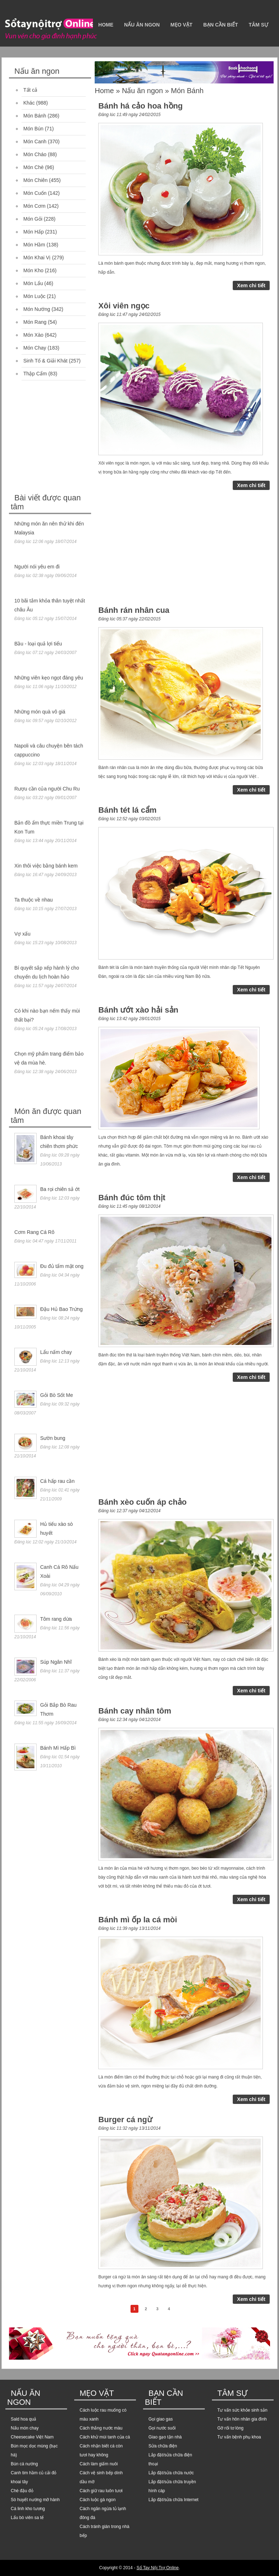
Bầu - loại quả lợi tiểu (38, 644)
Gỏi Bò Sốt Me (56, 1395)
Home (105, 25)
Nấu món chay (25, 2428)
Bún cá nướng (24, 2463)
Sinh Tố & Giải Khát (45, 361)
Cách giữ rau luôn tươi (101, 2490)
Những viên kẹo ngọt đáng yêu (48, 678)
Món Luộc (34, 296)
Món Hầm (34, 244)
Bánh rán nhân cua (133, 610)
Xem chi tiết (251, 285)
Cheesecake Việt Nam (32, 2437)
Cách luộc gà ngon (97, 2499)
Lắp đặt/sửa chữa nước (171, 2472)
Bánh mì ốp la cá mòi (137, 1919)
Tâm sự (258, 25)
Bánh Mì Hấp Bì (58, 1748)
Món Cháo (35, 154)
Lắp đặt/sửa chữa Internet (173, 2499)
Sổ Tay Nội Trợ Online (158, 2567)
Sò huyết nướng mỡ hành (35, 2499)
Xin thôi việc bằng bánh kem (45, 866)
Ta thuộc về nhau (33, 900)
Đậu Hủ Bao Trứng (61, 1309)
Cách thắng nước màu (101, 2428)
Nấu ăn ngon (142, 25)
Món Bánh (34, 116)
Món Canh (35, 141)
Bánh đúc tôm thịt (131, 1197)
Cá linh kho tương (28, 2508)
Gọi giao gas (160, 2419)
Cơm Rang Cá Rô (34, 1232)
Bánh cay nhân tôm (134, 1710)
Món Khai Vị (37, 257)
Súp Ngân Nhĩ (56, 1662)
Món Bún (33, 128)
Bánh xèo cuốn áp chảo (142, 1502)
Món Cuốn (35, 193)
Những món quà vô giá (39, 712)
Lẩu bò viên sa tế (27, 2517)
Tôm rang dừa (56, 1619)
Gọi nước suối (162, 2428)
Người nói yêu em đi (37, 566)
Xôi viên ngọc (124, 305)
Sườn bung (52, 1438)
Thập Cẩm (35, 373)
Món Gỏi (32, 219)
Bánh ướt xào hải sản (138, 1009)
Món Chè (33, 167)
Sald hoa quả (23, 2419)
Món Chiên (35, 180)
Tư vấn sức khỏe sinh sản (242, 2410)
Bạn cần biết (220, 25)
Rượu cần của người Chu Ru (47, 789)
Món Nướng (36, 309)
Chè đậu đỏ (22, 2490)
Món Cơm (34, 206)
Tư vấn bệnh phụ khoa (239, 2437)
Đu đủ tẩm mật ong (62, 1266)
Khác (29, 103)
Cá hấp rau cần (57, 1481)
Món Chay (34, 348)
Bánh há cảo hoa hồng (140, 105)
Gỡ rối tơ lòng (230, 2428)
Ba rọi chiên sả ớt (60, 1189)
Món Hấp (33, 232)
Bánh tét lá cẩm (127, 810)
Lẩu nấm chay (56, 1352)
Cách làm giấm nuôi (99, 2463)
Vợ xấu (22, 934)
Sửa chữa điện (162, 2445)
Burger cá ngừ (125, 2119)
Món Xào (33, 335)
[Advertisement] (63, 437)
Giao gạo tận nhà (165, 2437)
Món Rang (35, 322)
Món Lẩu (33, 283)
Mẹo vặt (181, 25)
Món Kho (33, 270)
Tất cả (30, 90)
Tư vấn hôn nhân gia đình (242, 2419)
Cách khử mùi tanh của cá (105, 2437)
